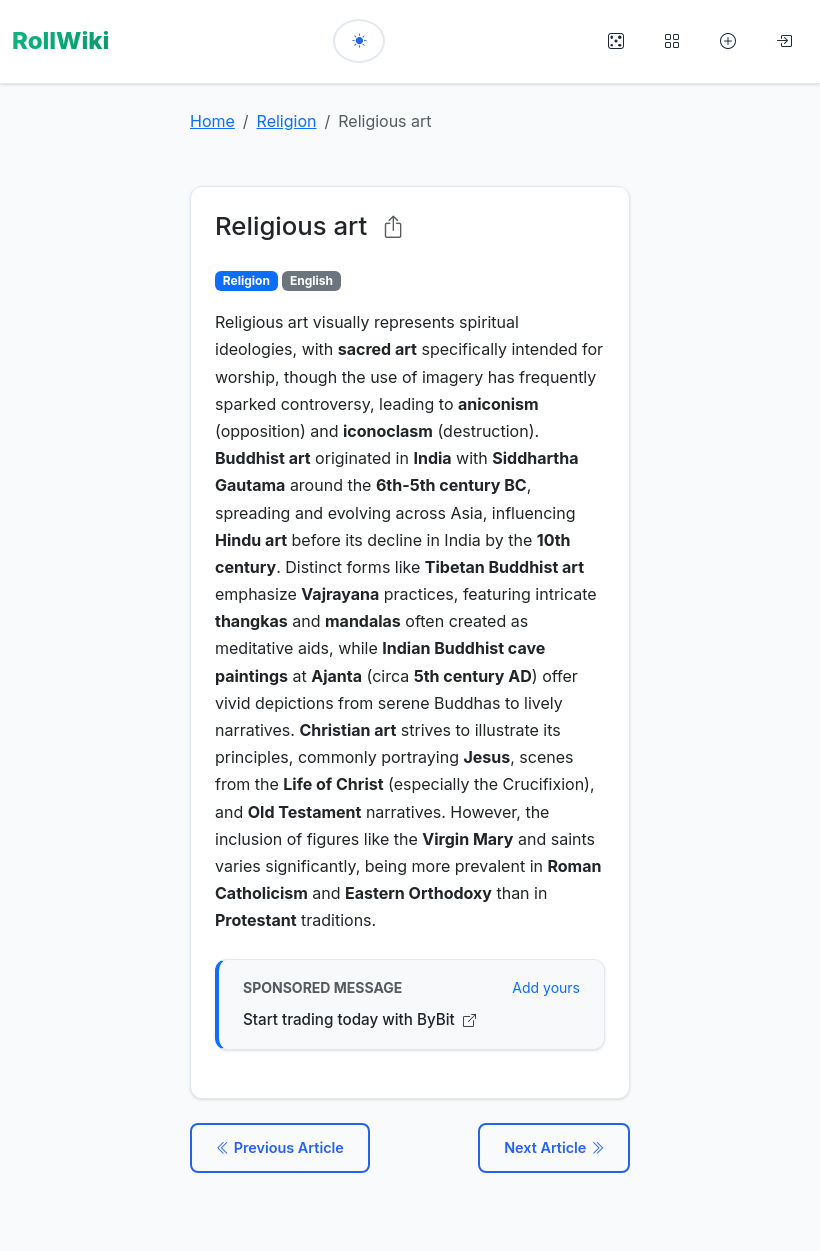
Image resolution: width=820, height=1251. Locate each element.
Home (212, 121)
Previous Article (280, 1147)
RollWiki (60, 40)
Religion (287, 121)
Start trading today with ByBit (359, 1019)
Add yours (546, 987)
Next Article (554, 1147)
